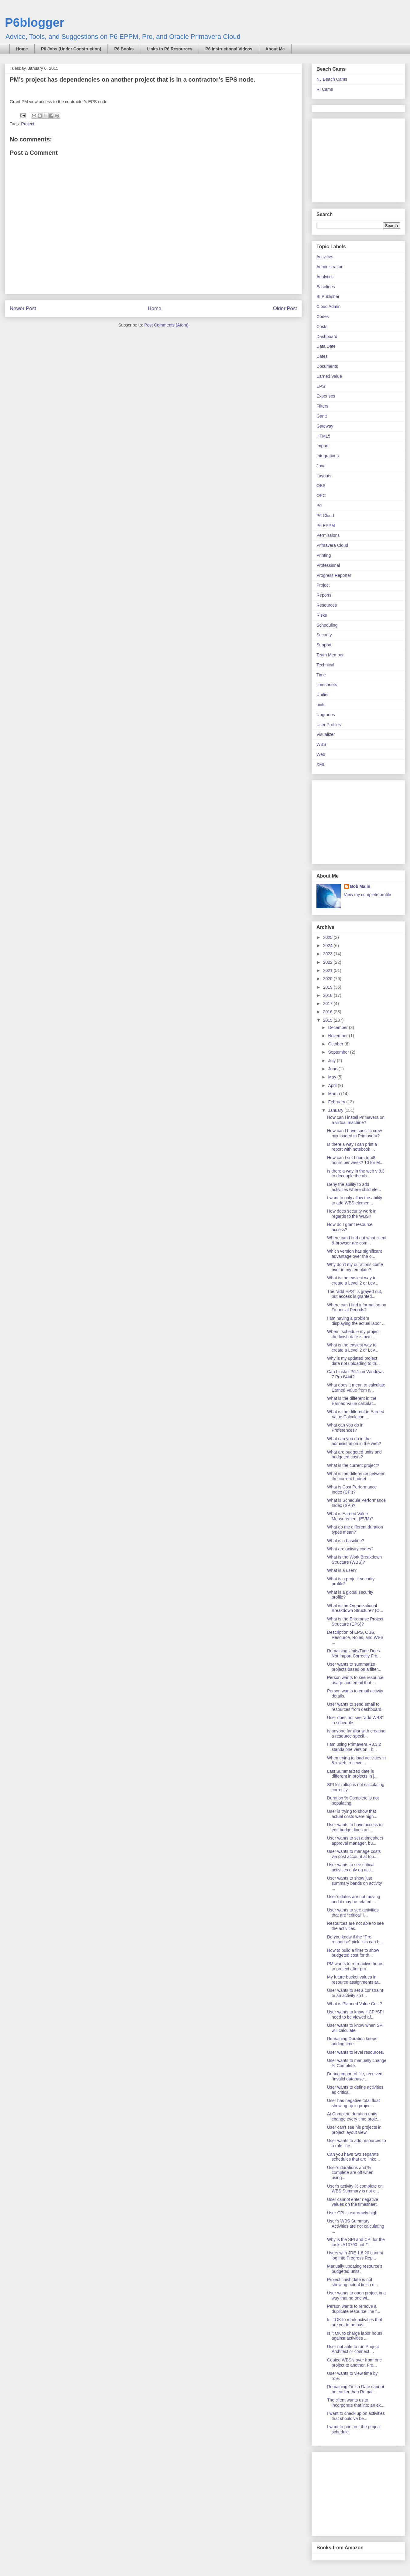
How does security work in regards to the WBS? (352, 1214)
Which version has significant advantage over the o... (354, 1254)
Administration (329, 266)
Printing (323, 555)
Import (322, 445)
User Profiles (328, 724)
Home (22, 48)
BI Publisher (327, 296)
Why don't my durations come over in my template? (355, 1267)
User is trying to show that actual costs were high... (352, 1814)
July (332, 1060)
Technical (325, 664)
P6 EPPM (325, 525)
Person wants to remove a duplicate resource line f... (353, 2309)
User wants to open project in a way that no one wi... (356, 2295)
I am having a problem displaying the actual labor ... (356, 1321)
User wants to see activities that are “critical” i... (353, 1912)
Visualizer (325, 734)
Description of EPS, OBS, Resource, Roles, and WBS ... (355, 1637)
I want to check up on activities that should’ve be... (356, 2416)
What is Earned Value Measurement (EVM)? (350, 1516)
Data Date (326, 346)
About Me (275, 48)
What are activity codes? (350, 1548)
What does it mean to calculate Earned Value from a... (356, 1388)
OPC (321, 495)
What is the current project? (353, 1465)
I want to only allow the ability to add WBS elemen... (354, 1200)
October (336, 1043)
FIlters (322, 406)
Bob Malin (360, 886)
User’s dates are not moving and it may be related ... (353, 1899)
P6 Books (124, 48)
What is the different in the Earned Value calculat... (351, 1401)
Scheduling (326, 625)
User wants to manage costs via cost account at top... (354, 1854)
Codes (322, 316)
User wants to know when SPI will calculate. (355, 2028)
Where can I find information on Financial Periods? (356, 1307)
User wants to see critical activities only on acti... (350, 1867)
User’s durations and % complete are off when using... (350, 2172)
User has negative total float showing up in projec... (353, 2103)
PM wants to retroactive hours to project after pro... (355, 1966)
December (338, 1027)
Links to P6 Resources (169, 48)
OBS (321, 485)
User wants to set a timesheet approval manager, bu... (355, 1841)
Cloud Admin (328, 306)
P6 (319, 505)
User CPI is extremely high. (353, 2212)
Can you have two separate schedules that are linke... (353, 2157)
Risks (321, 615)
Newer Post (23, 308)
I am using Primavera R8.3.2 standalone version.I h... (354, 1747)
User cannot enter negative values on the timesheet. (352, 2202)
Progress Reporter (333, 575)
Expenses (325, 396)
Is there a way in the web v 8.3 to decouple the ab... (355, 1174)
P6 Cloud (325, 515)
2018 (328, 995)
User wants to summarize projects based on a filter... (354, 1667)
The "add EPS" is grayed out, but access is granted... (354, 1294)
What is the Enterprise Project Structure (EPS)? (355, 1621)
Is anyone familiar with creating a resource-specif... (356, 1733)
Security (324, 634)
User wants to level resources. (355, 2052)
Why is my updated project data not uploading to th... (353, 1361)
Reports (323, 595)
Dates (322, 356)
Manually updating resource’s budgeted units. (354, 2269)
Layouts (323, 475)
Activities (324, 256)
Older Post (285, 308)
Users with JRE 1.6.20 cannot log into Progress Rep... (355, 2255)
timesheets (326, 684)
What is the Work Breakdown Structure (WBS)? (354, 1560)
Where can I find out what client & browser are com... (356, 1240)
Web (320, 754)
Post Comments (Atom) (166, 325)
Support (323, 644)
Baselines (325, 286)
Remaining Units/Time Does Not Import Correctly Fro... (354, 1653)
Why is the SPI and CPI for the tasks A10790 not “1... (356, 2242)
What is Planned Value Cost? (354, 2003)
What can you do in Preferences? (345, 1428)
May (332, 1077)
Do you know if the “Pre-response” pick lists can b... (355, 1940)
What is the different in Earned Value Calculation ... (355, 1414)
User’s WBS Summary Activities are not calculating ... (355, 2226)
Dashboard (326, 336)
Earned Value (329, 376)
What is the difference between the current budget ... (356, 1476)
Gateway (324, 426)
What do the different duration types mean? (355, 1530)
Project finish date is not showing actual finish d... (352, 2282)
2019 (328, 987)
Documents (327, 366)
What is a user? (342, 1570)
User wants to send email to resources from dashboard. (354, 1707)
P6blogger (34, 22)
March (334, 1093)
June (333, 1068)
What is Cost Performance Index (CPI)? (352, 1489)
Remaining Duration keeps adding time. (352, 2041)
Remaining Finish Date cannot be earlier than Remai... (355, 2389)
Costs (321, 326)
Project (27, 123)
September (339, 1052)
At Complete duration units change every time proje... (354, 2116)
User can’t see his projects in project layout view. (354, 2130)
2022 (328, 962)
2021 (328, 970)
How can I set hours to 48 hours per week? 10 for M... (355, 1160)
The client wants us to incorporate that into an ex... (355, 2403)
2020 (328, 978)
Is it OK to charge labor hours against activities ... (354, 2336)
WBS (321, 744)
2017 (328, 1003)
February (337, 1101)
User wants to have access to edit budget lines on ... (355, 1827)
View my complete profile (367, 894)
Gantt (321, 416)
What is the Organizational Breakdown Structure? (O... (355, 1608)
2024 (328, 945)
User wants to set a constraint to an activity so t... (355, 1993)
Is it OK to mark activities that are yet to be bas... (354, 2322)
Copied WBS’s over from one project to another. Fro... (354, 2363)
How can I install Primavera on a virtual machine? (355, 1120)
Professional (328, 565)
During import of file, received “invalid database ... (354, 2076)
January (336, 1110)
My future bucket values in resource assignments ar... (354, 1980)
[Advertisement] (354, 159)
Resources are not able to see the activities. (355, 1926)
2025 (328, 937)
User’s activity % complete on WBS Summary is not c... (355, 2189)
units (321, 704)
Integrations (327, 455)
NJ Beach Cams (331, 79)
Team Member (329, 654)
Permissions (328, 535)
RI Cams (324, 89)
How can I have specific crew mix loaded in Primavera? (354, 1133)
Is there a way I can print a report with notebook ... (352, 1147)
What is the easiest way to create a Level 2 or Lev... (352, 1280)
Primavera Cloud (332, 545)
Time (321, 674)
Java (321, 465)
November (338, 1035)
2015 (328, 1020)
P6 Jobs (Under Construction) (71, 48)
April (333, 1085)
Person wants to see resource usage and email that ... (355, 1680)
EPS (320, 386)
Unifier (322, 694)
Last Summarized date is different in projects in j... (352, 1774)
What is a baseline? (345, 1540)
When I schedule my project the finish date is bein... (353, 1334)
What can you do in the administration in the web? (354, 1441)
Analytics (324, 276)
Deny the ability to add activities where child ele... (354, 1187)
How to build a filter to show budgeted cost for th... (353, 1953)
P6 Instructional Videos (228, 48)
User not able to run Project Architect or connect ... (353, 2349)
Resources (326, 605)
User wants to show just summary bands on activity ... (354, 1883)
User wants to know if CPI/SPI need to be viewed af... (355, 2014)
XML (320, 764)
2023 (328, 953)
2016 (328, 1011)
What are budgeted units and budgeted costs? (354, 1455)
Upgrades (325, 714)
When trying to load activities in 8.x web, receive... (356, 1760)
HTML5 (323, 436)
